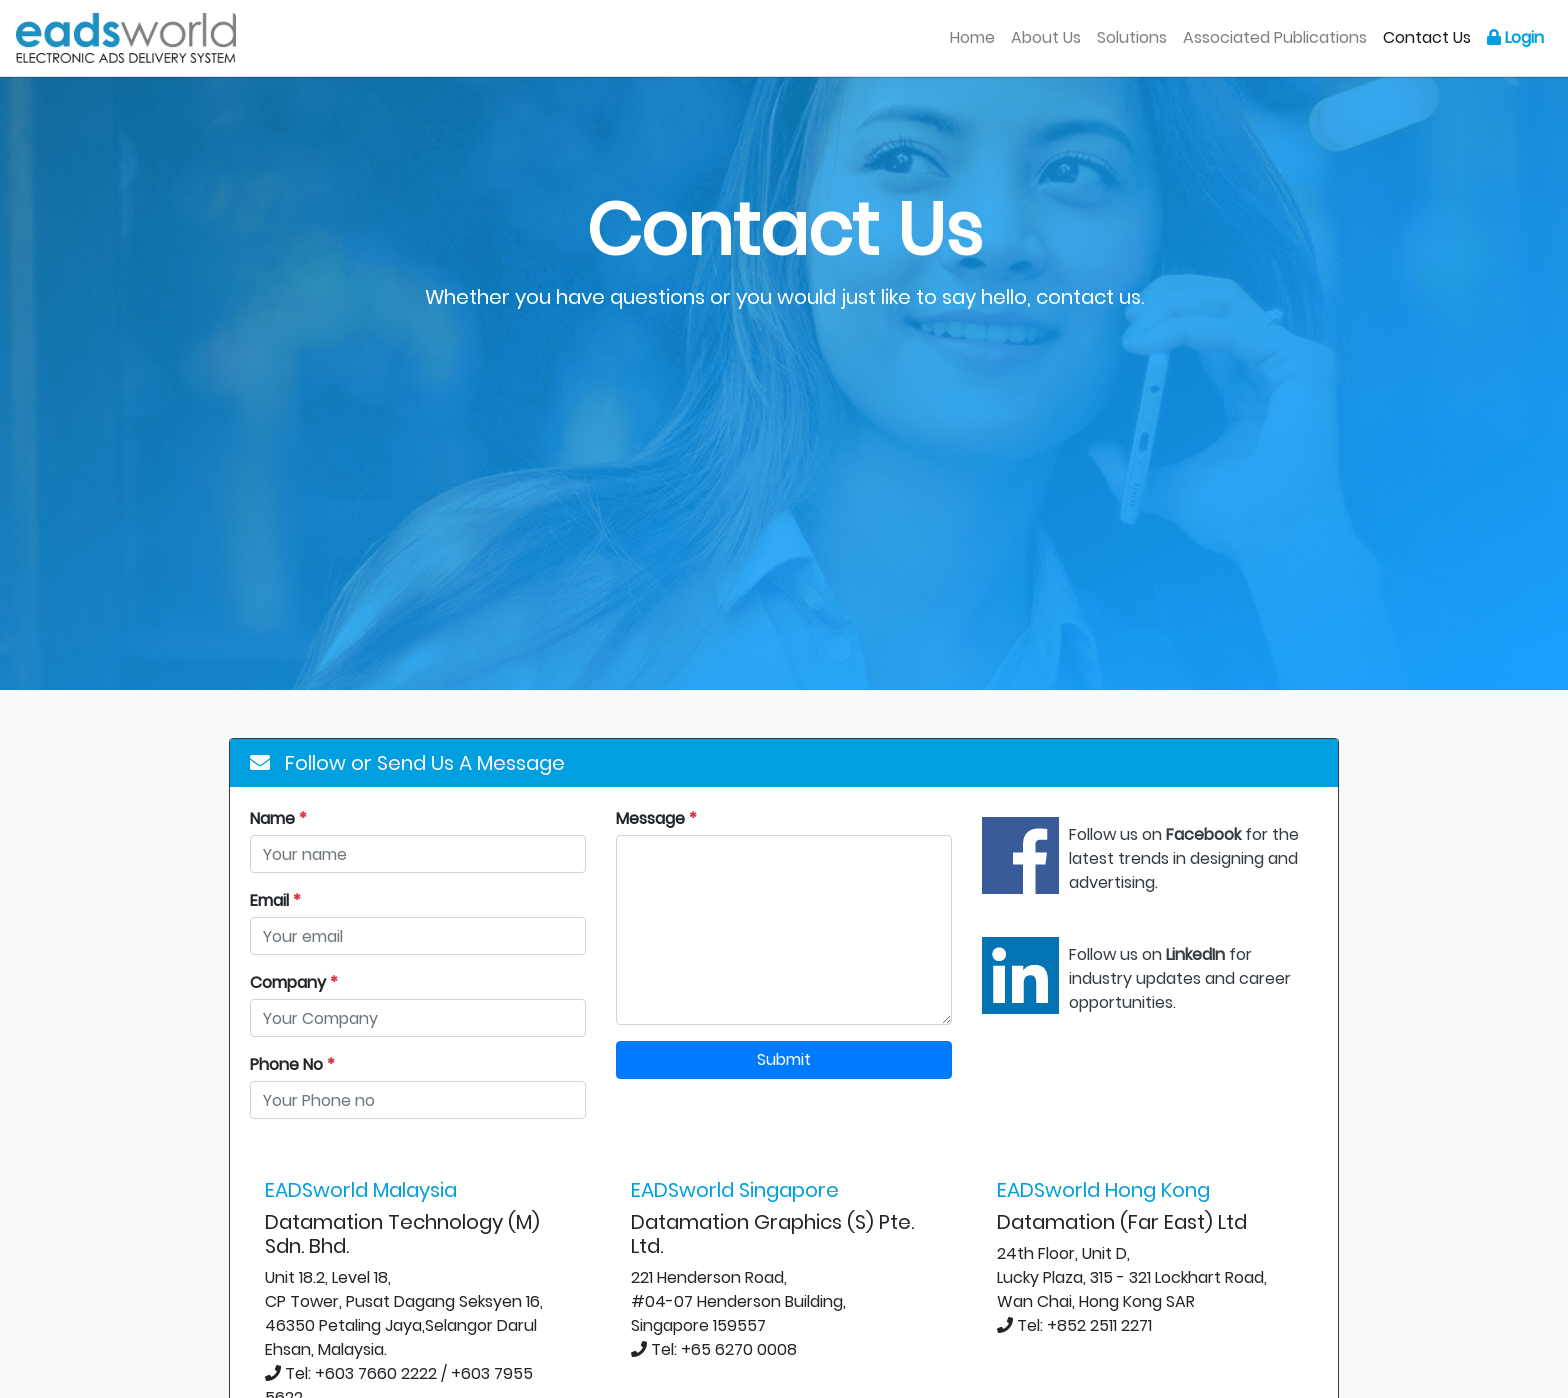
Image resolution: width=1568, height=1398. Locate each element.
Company (294, 982)
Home (976, 37)
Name (278, 818)
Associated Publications (1275, 37)
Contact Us (1427, 37)
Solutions (1132, 37)
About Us (1046, 37)
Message (656, 818)
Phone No (292, 1064)
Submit (784, 1059)
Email (275, 900)
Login (1515, 37)
